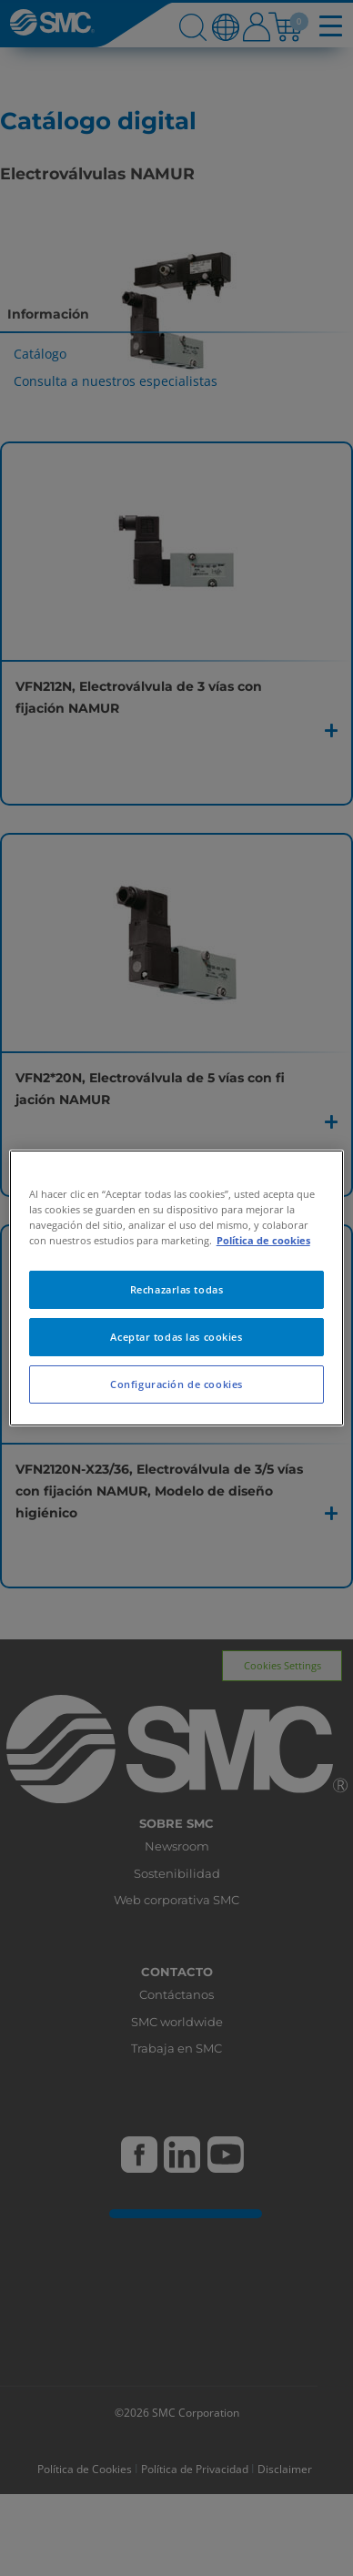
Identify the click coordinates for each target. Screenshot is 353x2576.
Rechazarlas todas (177, 1289)
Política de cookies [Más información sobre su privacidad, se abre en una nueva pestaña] (263, 1240)
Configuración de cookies (176, 1384)
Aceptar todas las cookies (176, 1337)
